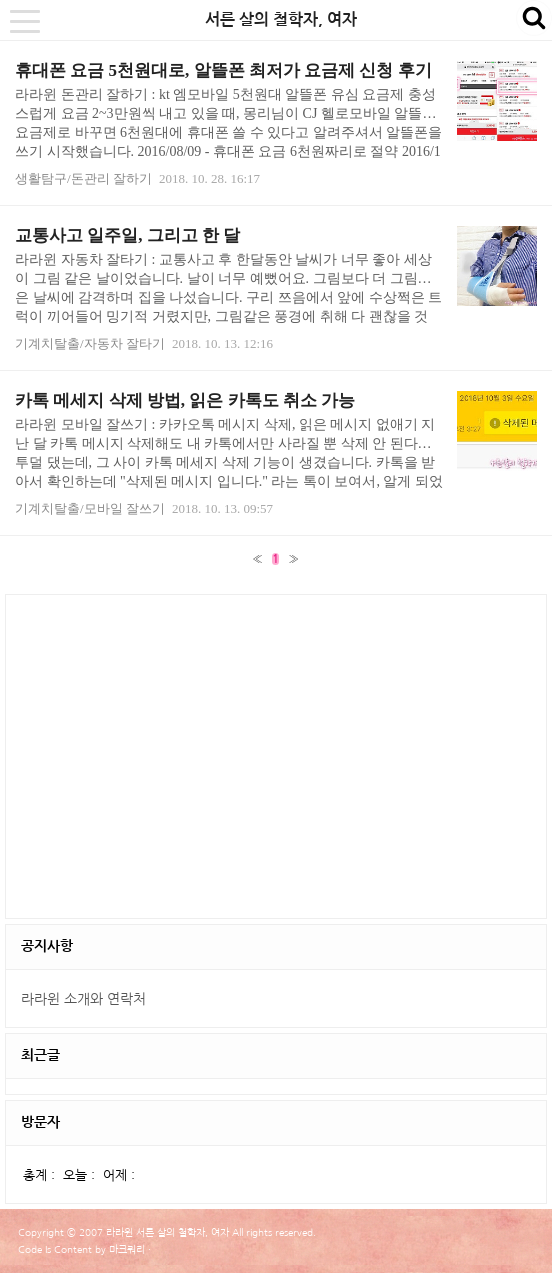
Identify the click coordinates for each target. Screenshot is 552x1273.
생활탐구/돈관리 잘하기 (83, 178)
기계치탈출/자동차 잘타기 (90, 343)
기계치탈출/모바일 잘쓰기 (90, 508)
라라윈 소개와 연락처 (83, 999)
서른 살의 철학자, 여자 (281, 19)
